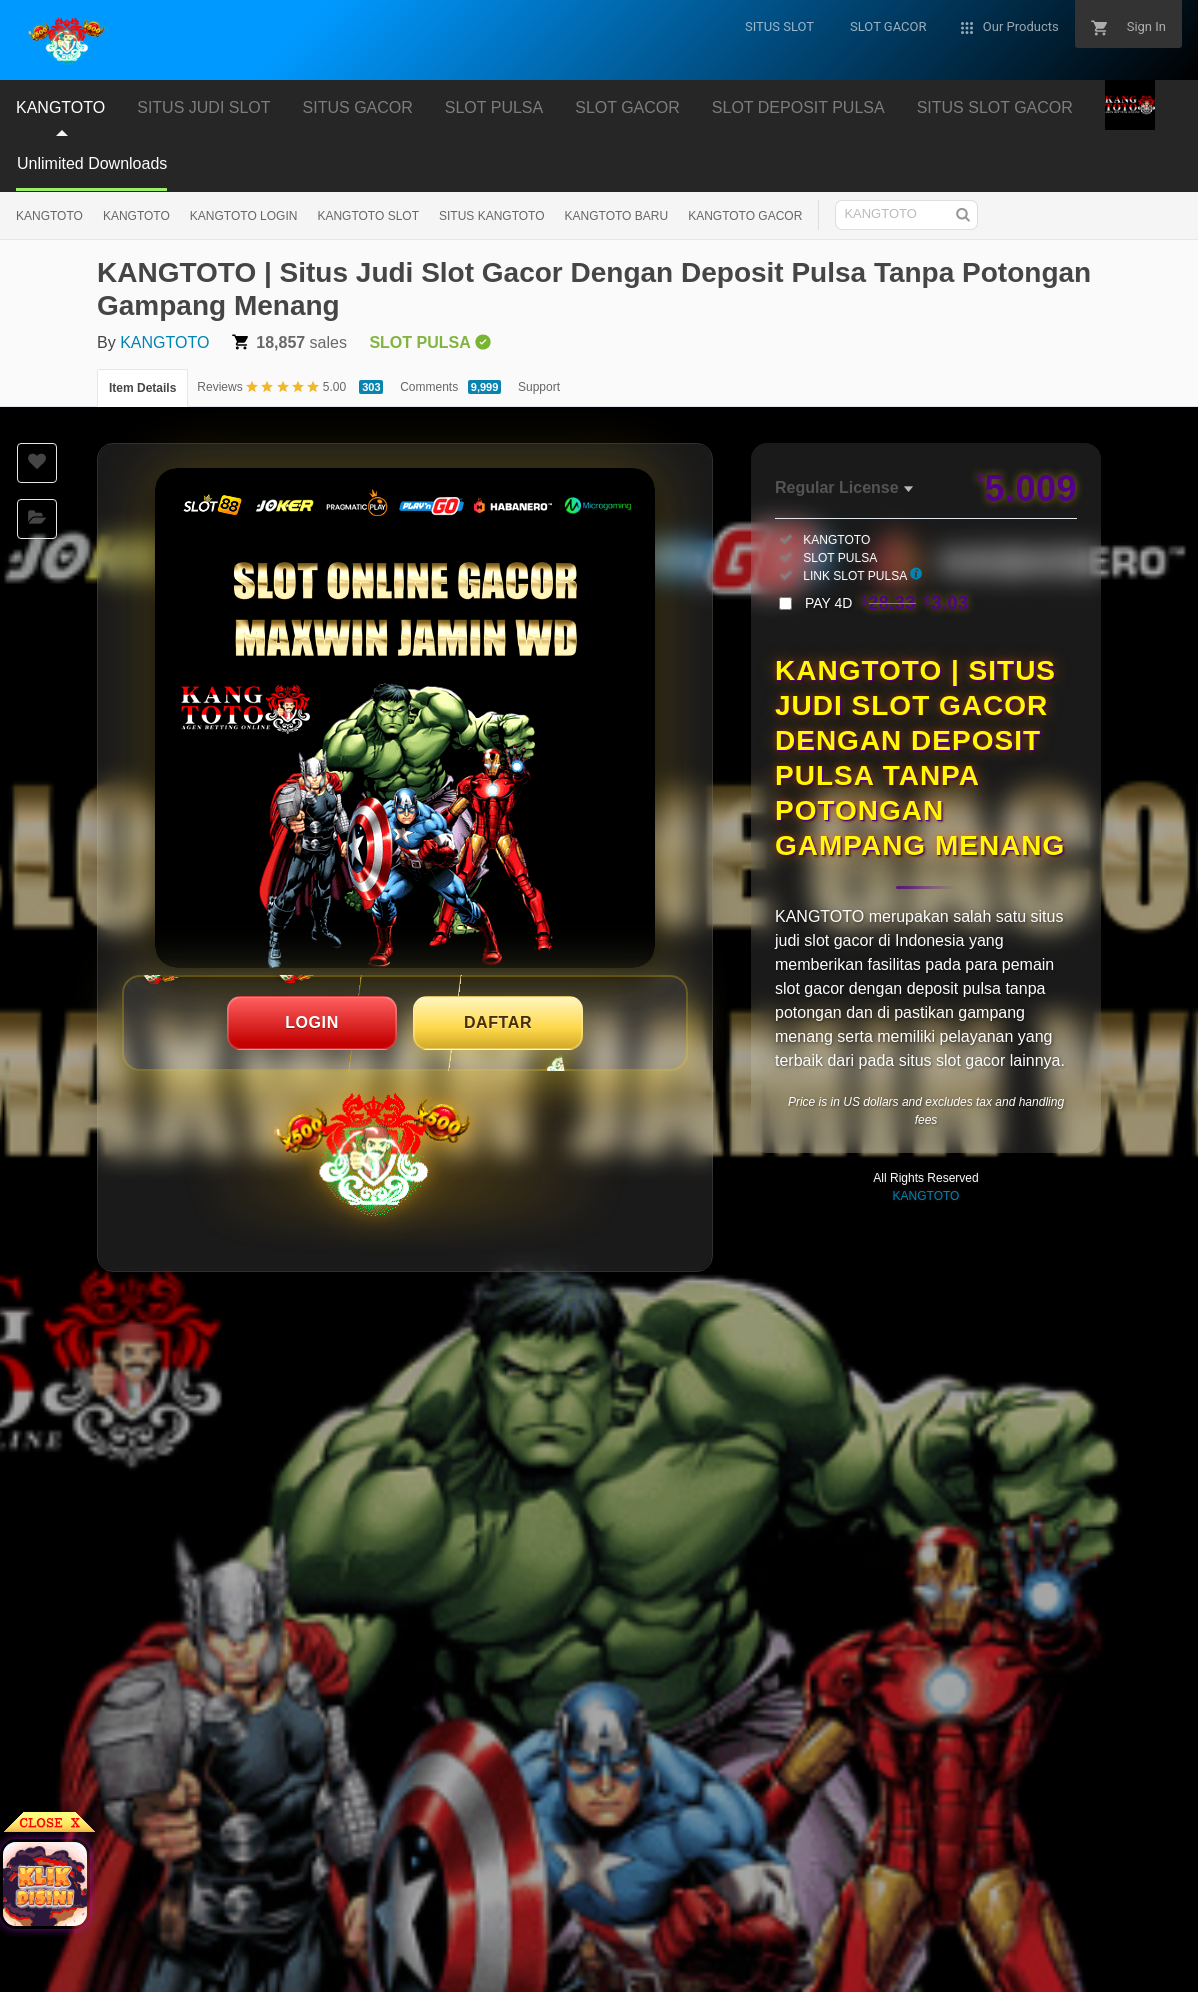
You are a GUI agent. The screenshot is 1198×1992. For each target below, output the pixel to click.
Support (539, 387)
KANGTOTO (49, 216)
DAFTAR (498, 1022)
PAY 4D (887, 603)
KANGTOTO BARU (617, 216)
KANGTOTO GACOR (745, 216)
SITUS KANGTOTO (492, 216)
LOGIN (312, 1022)
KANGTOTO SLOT (368, 216)
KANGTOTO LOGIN (244, 216)
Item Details (142, 388)
